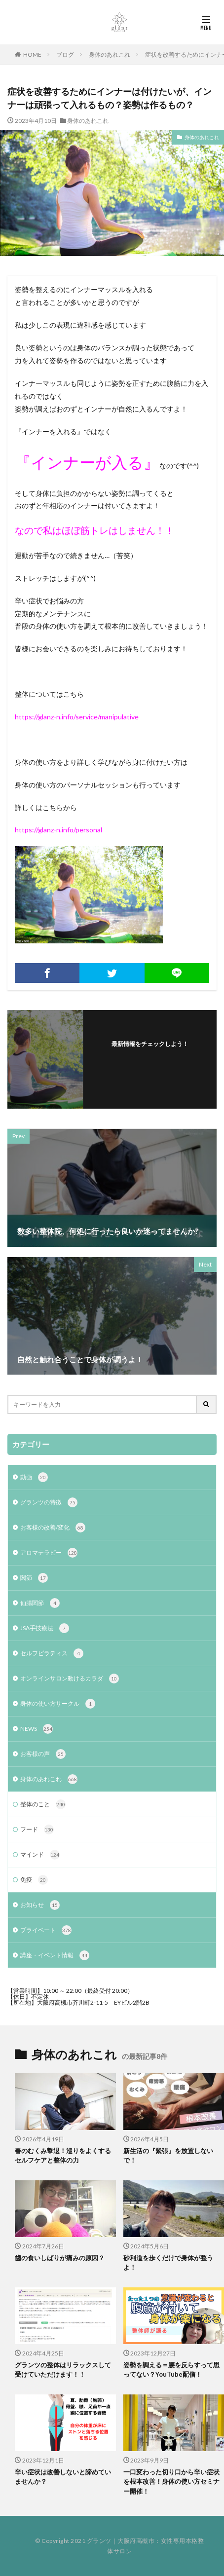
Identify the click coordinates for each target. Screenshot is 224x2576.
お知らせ (40, 1905)
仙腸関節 (40, 1603)
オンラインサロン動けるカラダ (69, 1678)
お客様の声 (43, 1754)
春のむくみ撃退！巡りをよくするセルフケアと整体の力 (63, 2156)
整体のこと (43, 1804)
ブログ (65, 54)
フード (37, 1829)
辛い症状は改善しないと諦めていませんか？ (63, 2477)
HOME (32, 54)
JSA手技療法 (44, 1628)
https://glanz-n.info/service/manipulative (77, 716)
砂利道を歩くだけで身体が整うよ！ (168, 2263)
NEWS (36, 1729)
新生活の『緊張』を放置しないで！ (168, 2156)
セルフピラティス (51, 1653)
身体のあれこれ (109, 54)
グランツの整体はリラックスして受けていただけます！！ (63, 2370)
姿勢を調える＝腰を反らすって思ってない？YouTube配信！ (171, 2370)
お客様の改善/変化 (52, 1527)
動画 (34, 1477)
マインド (40, 1855)
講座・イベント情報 (54, 1955)
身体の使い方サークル (57, 1704)
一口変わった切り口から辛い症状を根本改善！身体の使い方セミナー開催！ (171, 2481)
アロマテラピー (48, 1553)
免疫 (34, 1880)
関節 (34, 1578)
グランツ (99, 2540)
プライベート (46, 1930)
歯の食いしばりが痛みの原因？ (60, 2258)
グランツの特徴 (48, 1502)
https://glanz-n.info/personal (58, 829)
